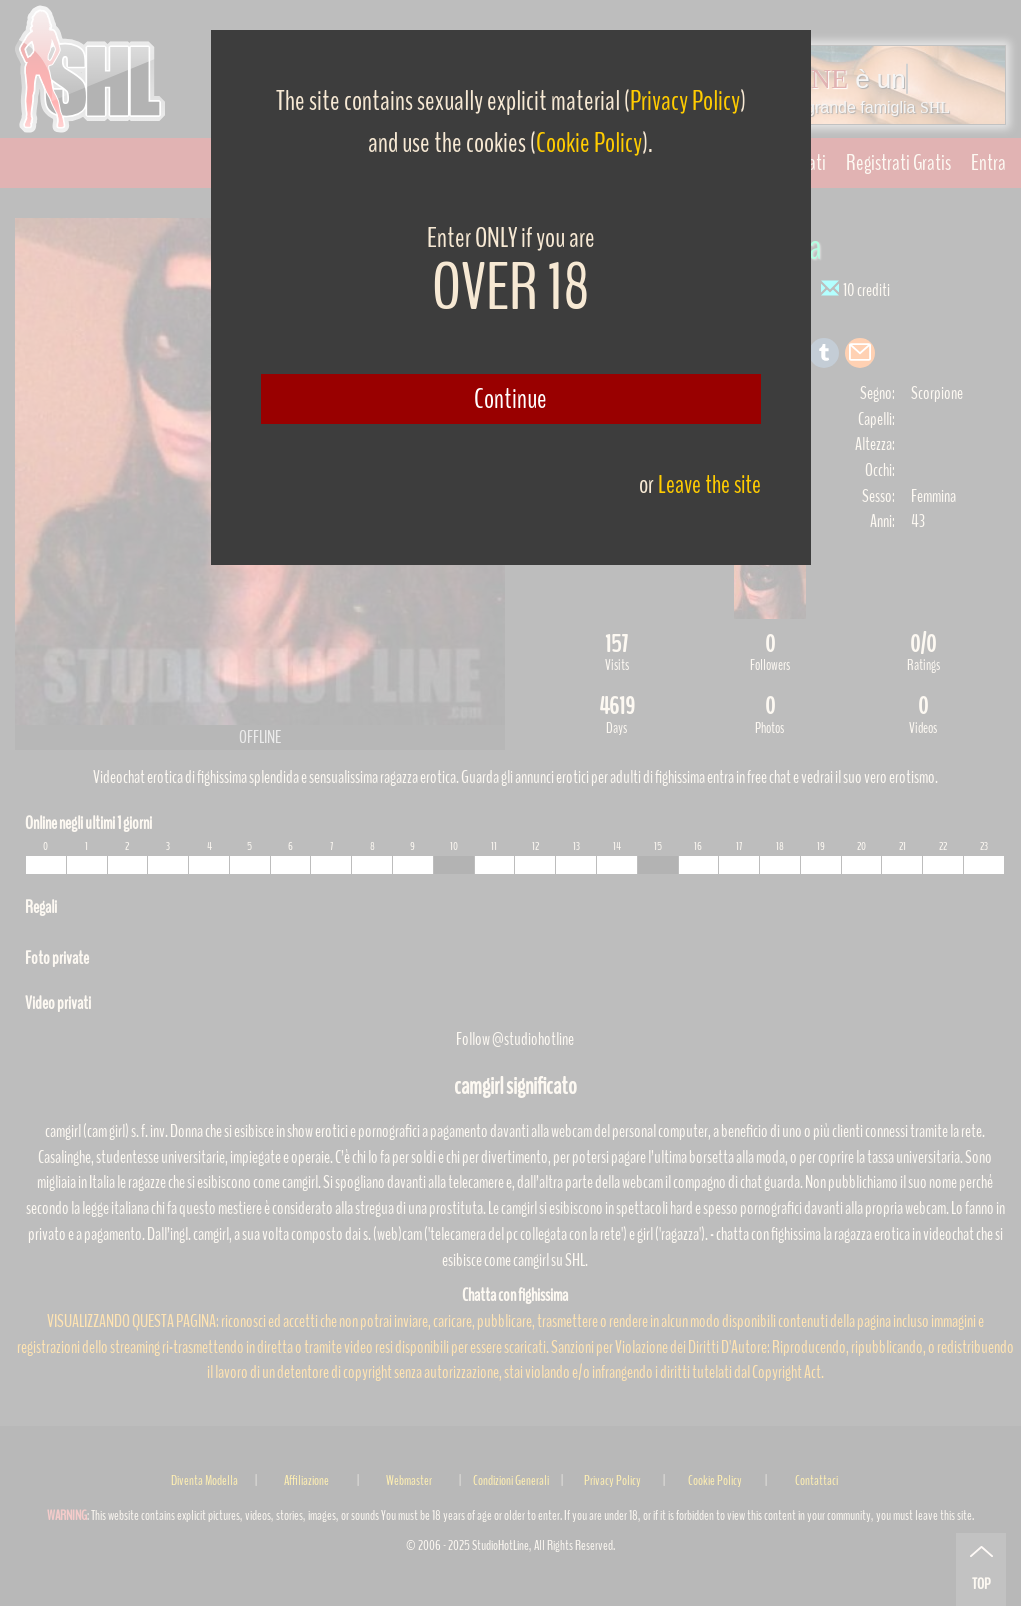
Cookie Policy (589, 143)
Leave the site (709, 484)
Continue (510, 399)
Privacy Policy (685, 101)
